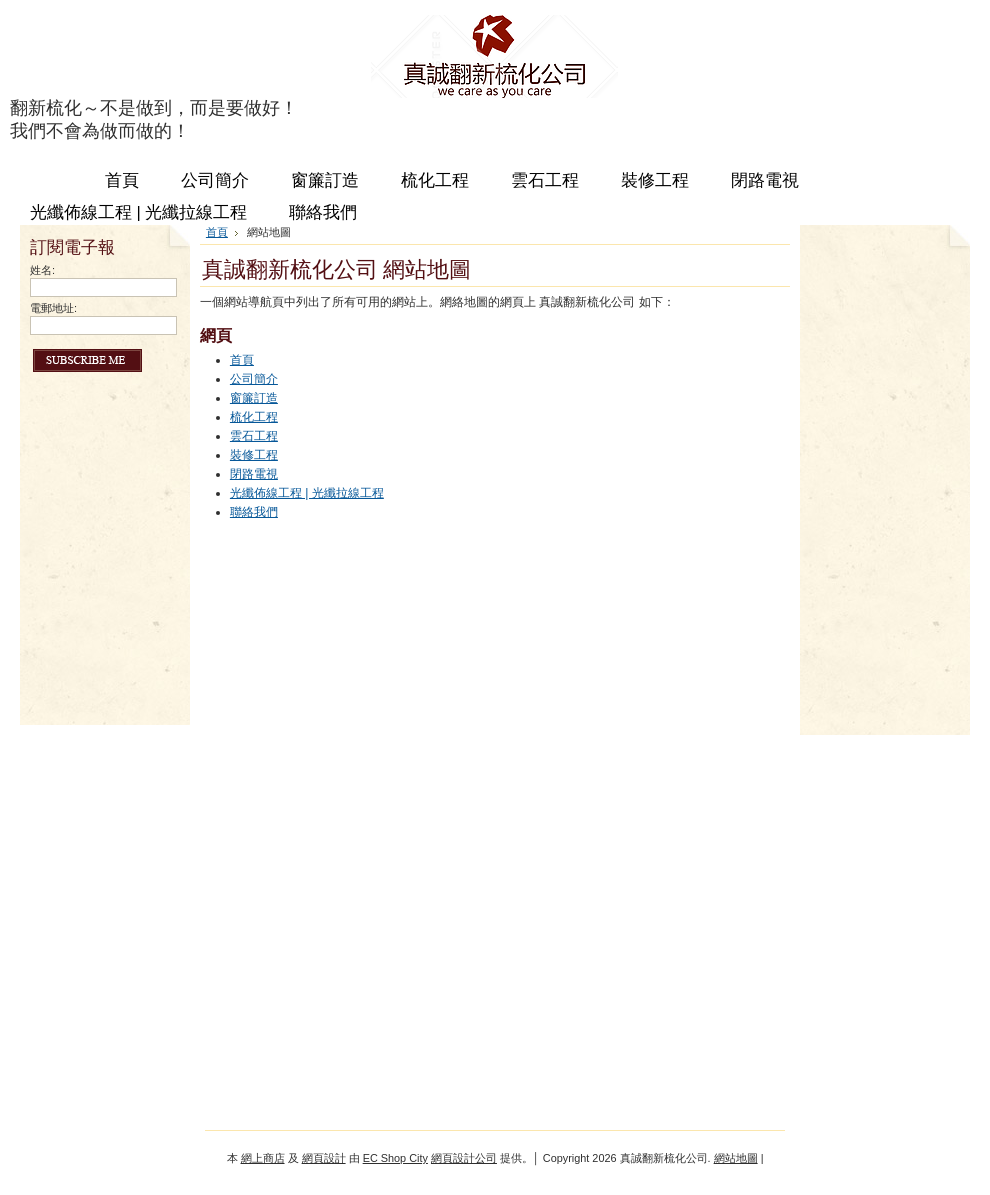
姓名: (42, 270)
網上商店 (263, 1158)
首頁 (217, 232)
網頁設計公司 (464, 1158)
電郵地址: (53, 308)
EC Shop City (395, 1158)
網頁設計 (324, 1158)
